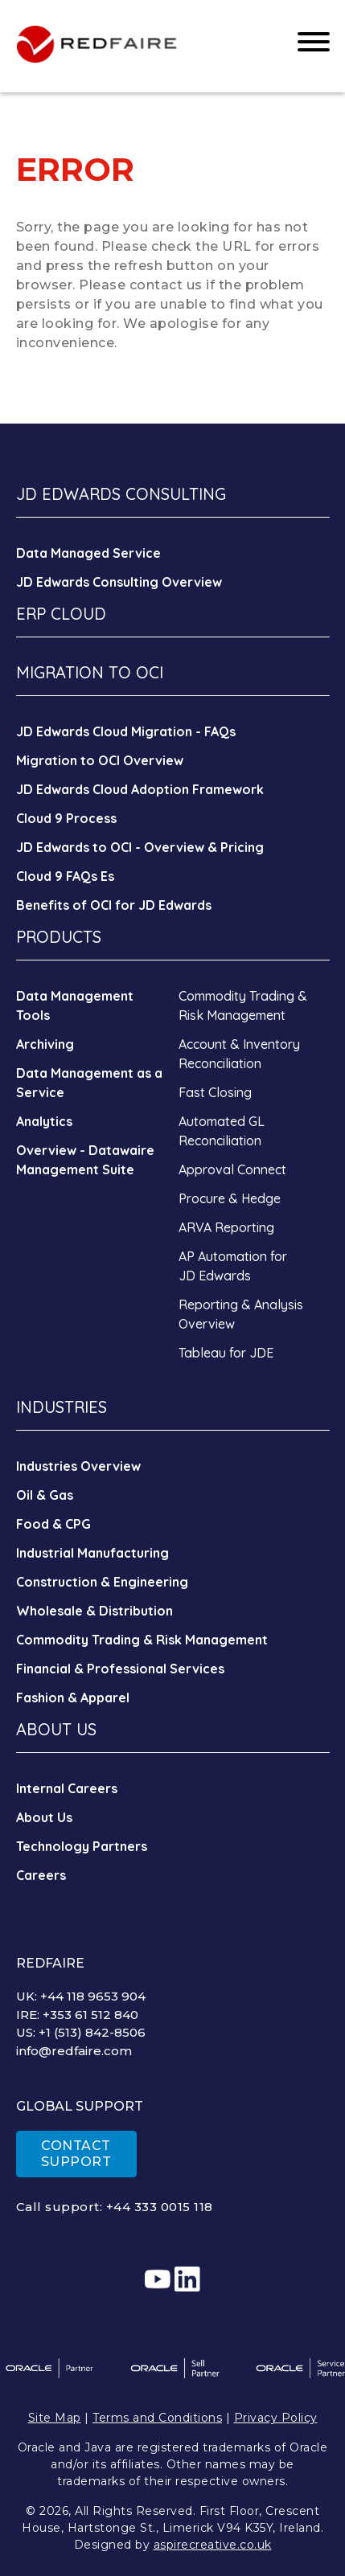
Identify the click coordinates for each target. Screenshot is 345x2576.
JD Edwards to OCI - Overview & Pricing (140, 847)
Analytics (44, 1121)
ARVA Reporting (226, 1227)
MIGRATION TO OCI (89, 672)
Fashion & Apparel (72, 1697)
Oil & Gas (44, 1495)
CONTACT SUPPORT (76, 2153)
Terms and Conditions (157, 2417)
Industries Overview (78, 1466)
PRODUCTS (58, 937)
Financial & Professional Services (120, 1669)
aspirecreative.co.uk (213, 2544)
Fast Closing (215, 1092)
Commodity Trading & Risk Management (142, 1640)
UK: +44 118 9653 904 (81, 1996)
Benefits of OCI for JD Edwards (114, 905)
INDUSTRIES (61, 1407)
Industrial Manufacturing (92, 1553)
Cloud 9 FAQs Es (65, 876)
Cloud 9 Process (66, 818)
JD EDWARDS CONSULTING (121, 494)
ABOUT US (56, 1729)
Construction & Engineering (102, 1582)
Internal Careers (66, 1788)
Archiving (45, 1044)
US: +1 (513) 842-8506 (81, 2032)
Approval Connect (232, 1169)
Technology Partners (81, 1846)
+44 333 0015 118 (159, 2206)
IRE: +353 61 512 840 (77, 2014)
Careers (41, 1875)
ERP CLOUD (61, 614)
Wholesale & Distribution (94, 1611)
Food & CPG (53, 1524)
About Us (44, 1817)
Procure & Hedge (230, 1198)
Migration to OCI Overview (99, 760)
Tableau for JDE (226, 1353)
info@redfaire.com (74, 2050)
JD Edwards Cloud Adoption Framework (140, 789)
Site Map (54, 2417)
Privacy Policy (276, 2417)
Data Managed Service (88, 553)
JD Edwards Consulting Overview (119, 582)
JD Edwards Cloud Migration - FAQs (126, 731)
